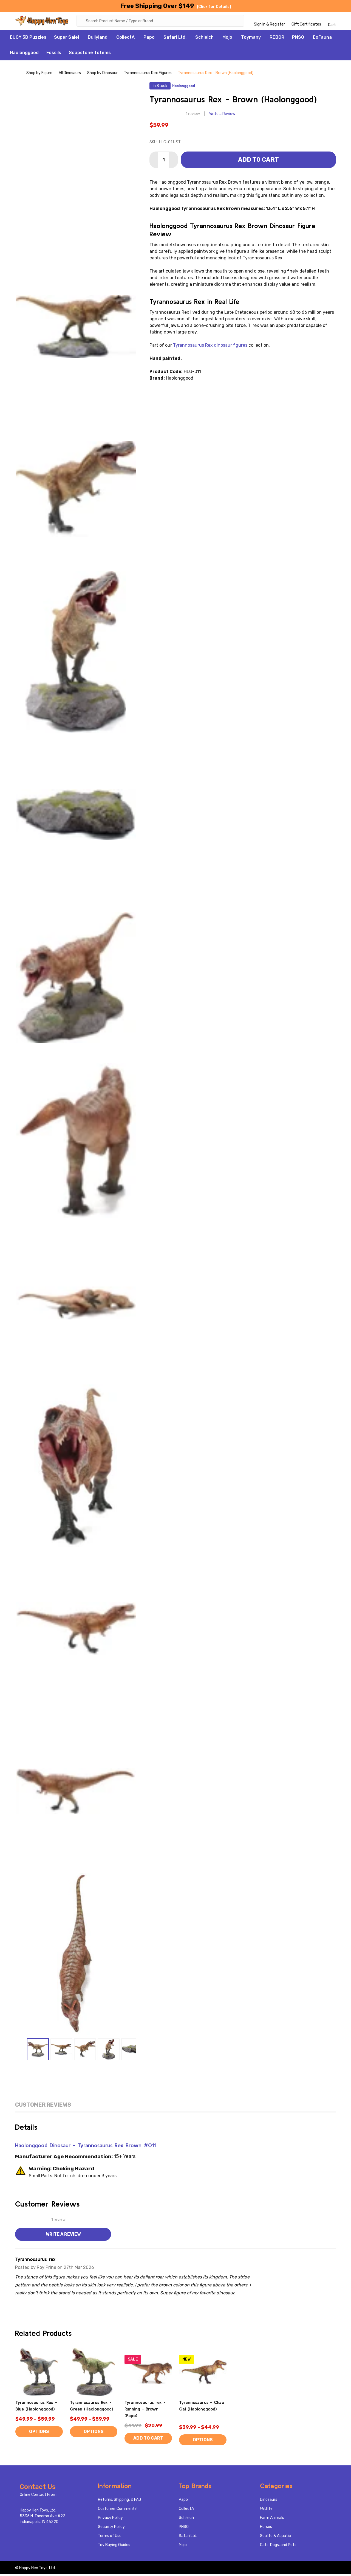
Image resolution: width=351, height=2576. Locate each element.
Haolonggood (24, 54)
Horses (266, 2528)
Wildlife (266, 2510)
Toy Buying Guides (114, 2546)
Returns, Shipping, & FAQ (119, 2501)
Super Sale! (66, 38)
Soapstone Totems (90, 54)
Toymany (251, 38)
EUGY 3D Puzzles (28, 38)
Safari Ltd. (174, 38)
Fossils (53, 54)
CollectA (125, 38)
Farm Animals (272, 2519)
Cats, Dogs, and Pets (278, 2546)
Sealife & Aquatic (275, 2537)
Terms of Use (109, 2537)
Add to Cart (258, 161)
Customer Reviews (43, 2106)
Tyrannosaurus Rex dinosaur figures (210, 346)
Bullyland (97, 38)
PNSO (298, 38)
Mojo (227, 38)
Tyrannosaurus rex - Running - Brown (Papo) (145, 2410)
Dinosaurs (268, 2501)
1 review (193, 115)
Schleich (204, 38)
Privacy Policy (110, 2519)
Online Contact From (38, 2496)
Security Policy (111, 2528)
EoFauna (322, 38)
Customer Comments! (117, 2510)
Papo (149, 38)
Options (39, 2433)
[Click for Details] (214, 6)
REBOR (277, 38)
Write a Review (222, 115)
